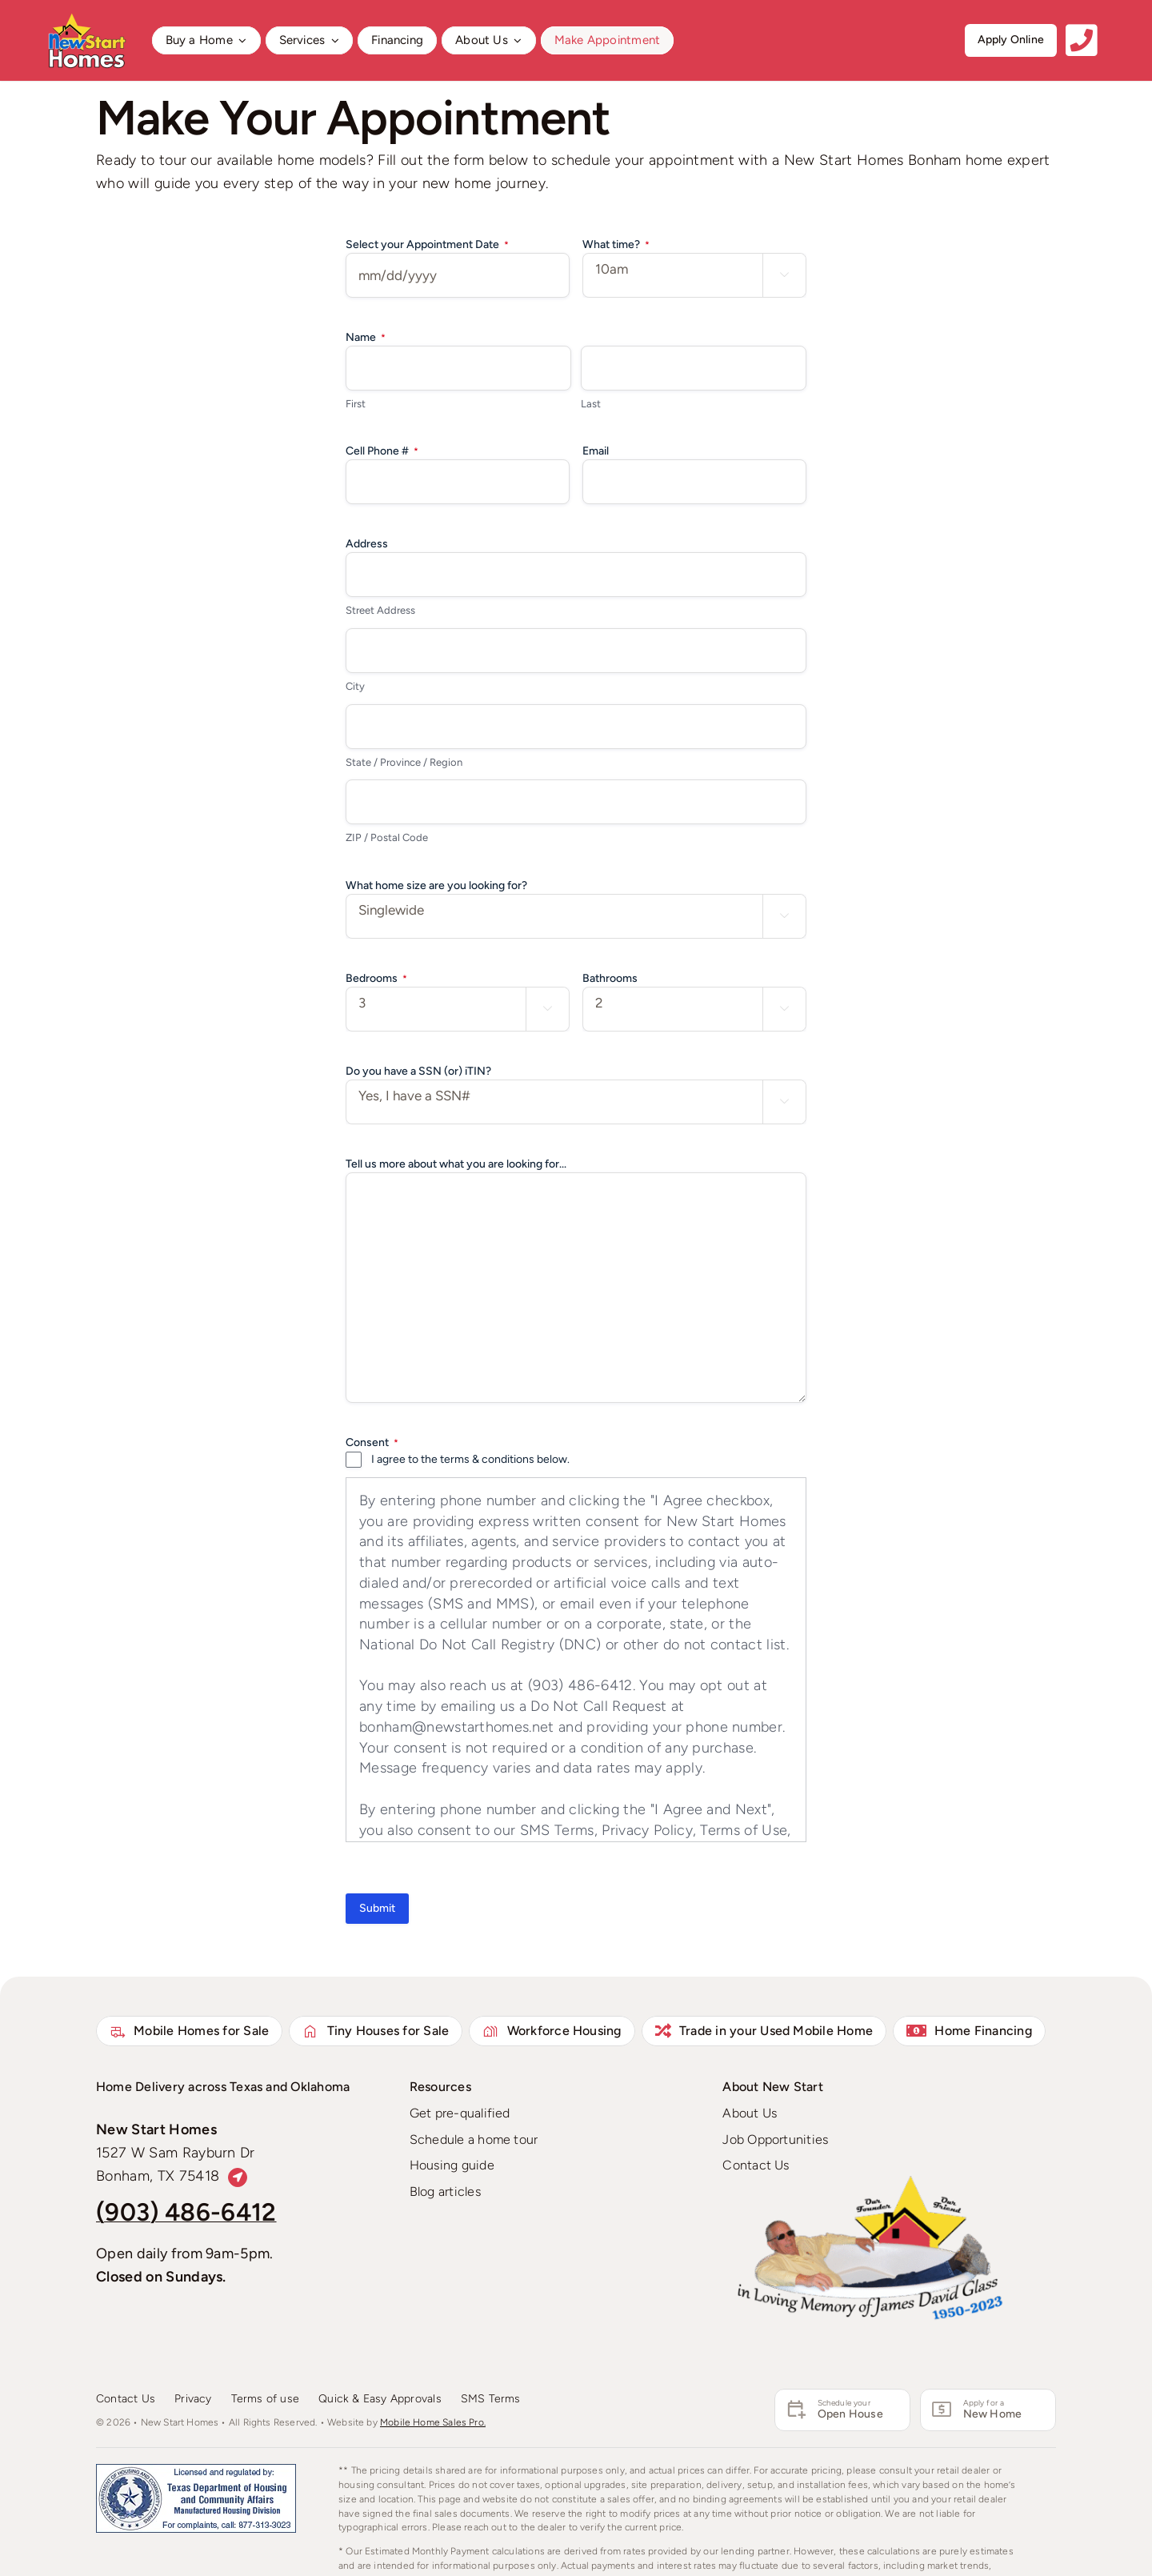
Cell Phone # (382, 451)
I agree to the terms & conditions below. (470, 1459)
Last (591, 404)
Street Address (380, 610)
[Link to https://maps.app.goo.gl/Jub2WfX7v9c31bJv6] (238, 2178)
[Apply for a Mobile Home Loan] (988, 2410)
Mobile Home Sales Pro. (433, 2422)
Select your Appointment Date (427, 245)
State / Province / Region (404, 762)
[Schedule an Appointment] (842, 2410)
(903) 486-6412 (186, 2212)
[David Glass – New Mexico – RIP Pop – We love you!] (869, 2183)
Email (595, 451)
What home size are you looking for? (436, 885)
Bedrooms (376, 979)
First (356, 404)
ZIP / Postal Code (387, 837)
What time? (616, 245)
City (355, 686)
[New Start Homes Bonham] (86, 19)
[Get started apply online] (1011, 40)
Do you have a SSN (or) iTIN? (418, 1071)
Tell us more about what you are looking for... (456, 1164)
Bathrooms (610, 978)
